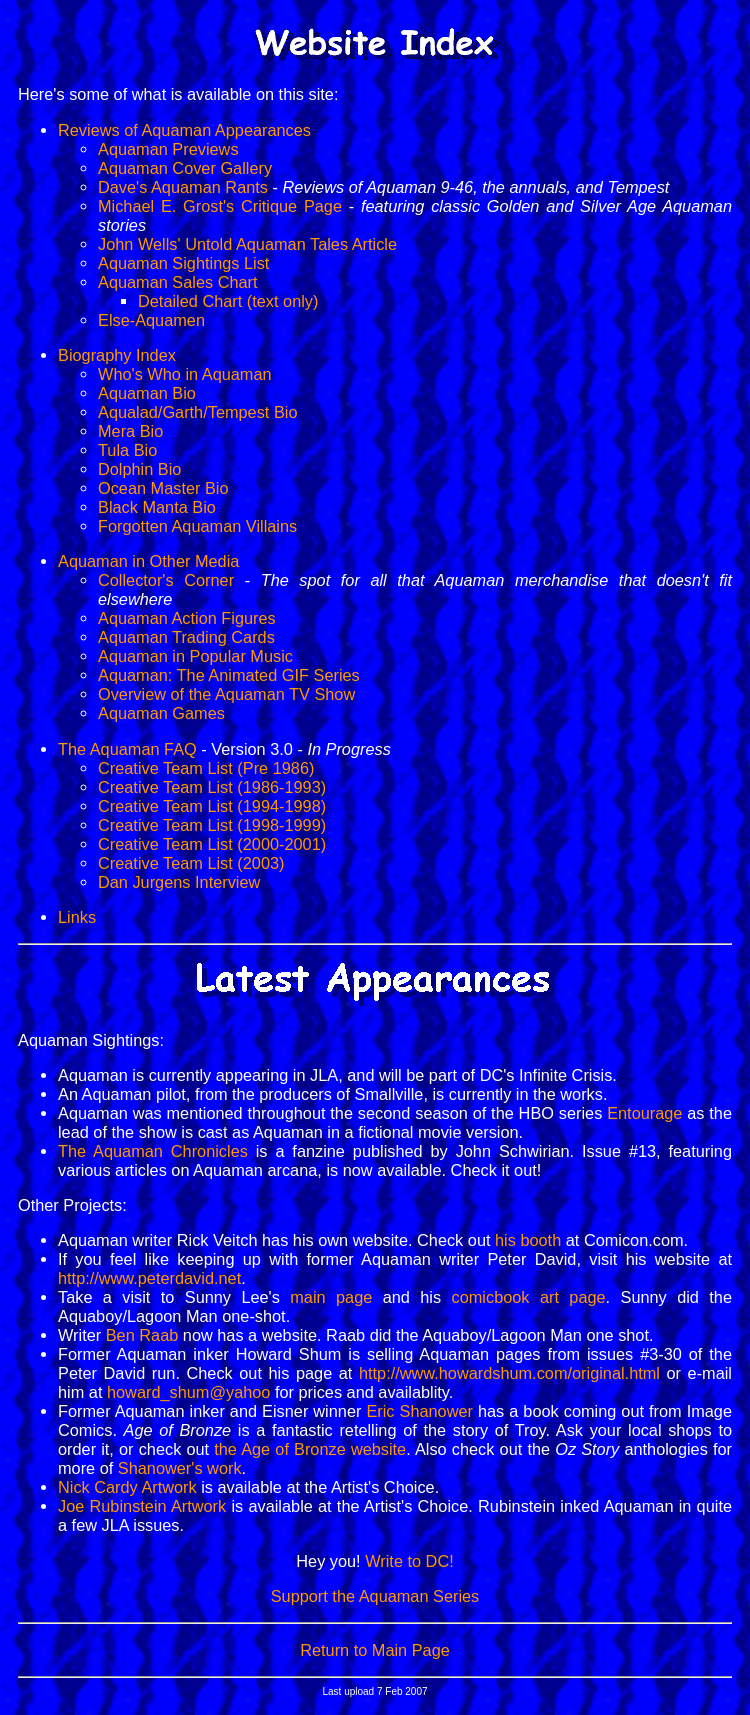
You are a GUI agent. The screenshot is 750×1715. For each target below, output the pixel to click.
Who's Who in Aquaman (185, 374)
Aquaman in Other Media (148, 561)
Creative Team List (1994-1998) (212, 806)
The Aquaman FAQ (127, 749)
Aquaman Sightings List (183, 263)
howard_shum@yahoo (188, 1392)
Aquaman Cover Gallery (185, 168)
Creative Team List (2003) (191, 863)
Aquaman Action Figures (187, 618)
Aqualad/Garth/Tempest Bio (198, 412)
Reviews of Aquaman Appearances (184, 130)
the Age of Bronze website (310, 1449)
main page (331, 1297)
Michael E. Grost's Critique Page (220, 206)
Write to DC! (409, 1561)
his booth (528, 1240)
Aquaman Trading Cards (186, 637)
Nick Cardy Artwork (127, 1487)
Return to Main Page (375, 1650)
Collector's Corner (166, 580)
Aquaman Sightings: (91, 1040)
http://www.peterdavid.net (149, 1278)
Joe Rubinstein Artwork (142, 1506)
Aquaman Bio (147, 393)
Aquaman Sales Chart (178, 282)
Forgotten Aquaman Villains (197, 526)
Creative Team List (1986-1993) (212, 787)
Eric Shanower (419, 1411)
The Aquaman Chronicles (153, 1151)
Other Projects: (72, 1205)
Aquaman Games (161, 713)
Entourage (644, 1113)
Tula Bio (127, 450)
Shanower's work (180, 1468)
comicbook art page (529, 1297)
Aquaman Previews (168, 149)
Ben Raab (142, 1335)
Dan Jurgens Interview (179, 882)
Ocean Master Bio (163, 488)
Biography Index (117, 355)
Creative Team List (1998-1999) (212, 825)
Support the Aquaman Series (375, 1596)
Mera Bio (130, 431)
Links (77, 917)
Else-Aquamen (151, 320)
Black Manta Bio (157, 507)
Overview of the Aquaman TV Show (226, 694)
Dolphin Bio (139, 469)
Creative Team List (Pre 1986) (206, 768)
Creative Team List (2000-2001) (212, 844)
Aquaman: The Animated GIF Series (229, 675)
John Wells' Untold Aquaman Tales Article (247, 244)
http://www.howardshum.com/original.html (509, 1373)
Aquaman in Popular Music (195, 656)
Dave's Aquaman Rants (183, 187)
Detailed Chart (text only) (228, 301)
